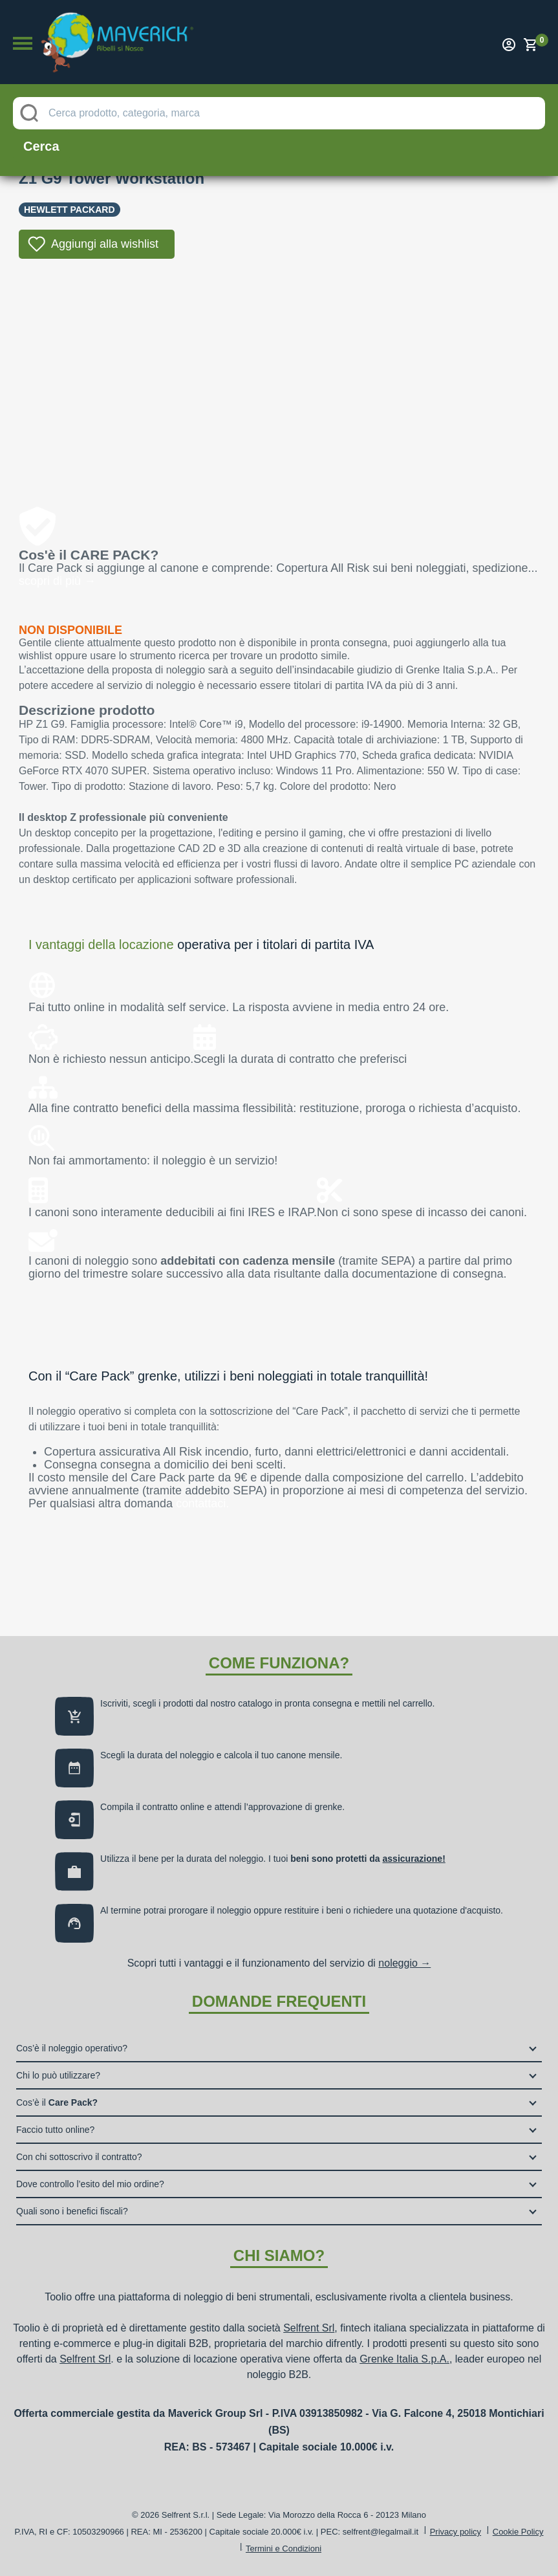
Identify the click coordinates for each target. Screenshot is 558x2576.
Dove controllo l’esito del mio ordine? (90, 2184)
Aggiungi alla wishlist (104, 243)
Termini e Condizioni (283, 2548)
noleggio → (404, 1963)
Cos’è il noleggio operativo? (71, 2048)
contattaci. (202, 1503)
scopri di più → (57, 580)
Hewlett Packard (69, 209)
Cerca (41, 146)
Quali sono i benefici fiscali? (72, 2211)
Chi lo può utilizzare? (58, 2075)
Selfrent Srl (308, 2327)
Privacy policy (455, 2532)
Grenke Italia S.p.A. (404, 2358)
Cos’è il (57, 2102)
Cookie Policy (518, 2532)
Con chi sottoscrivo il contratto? (79, 2157)
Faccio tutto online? (55, 2129)
